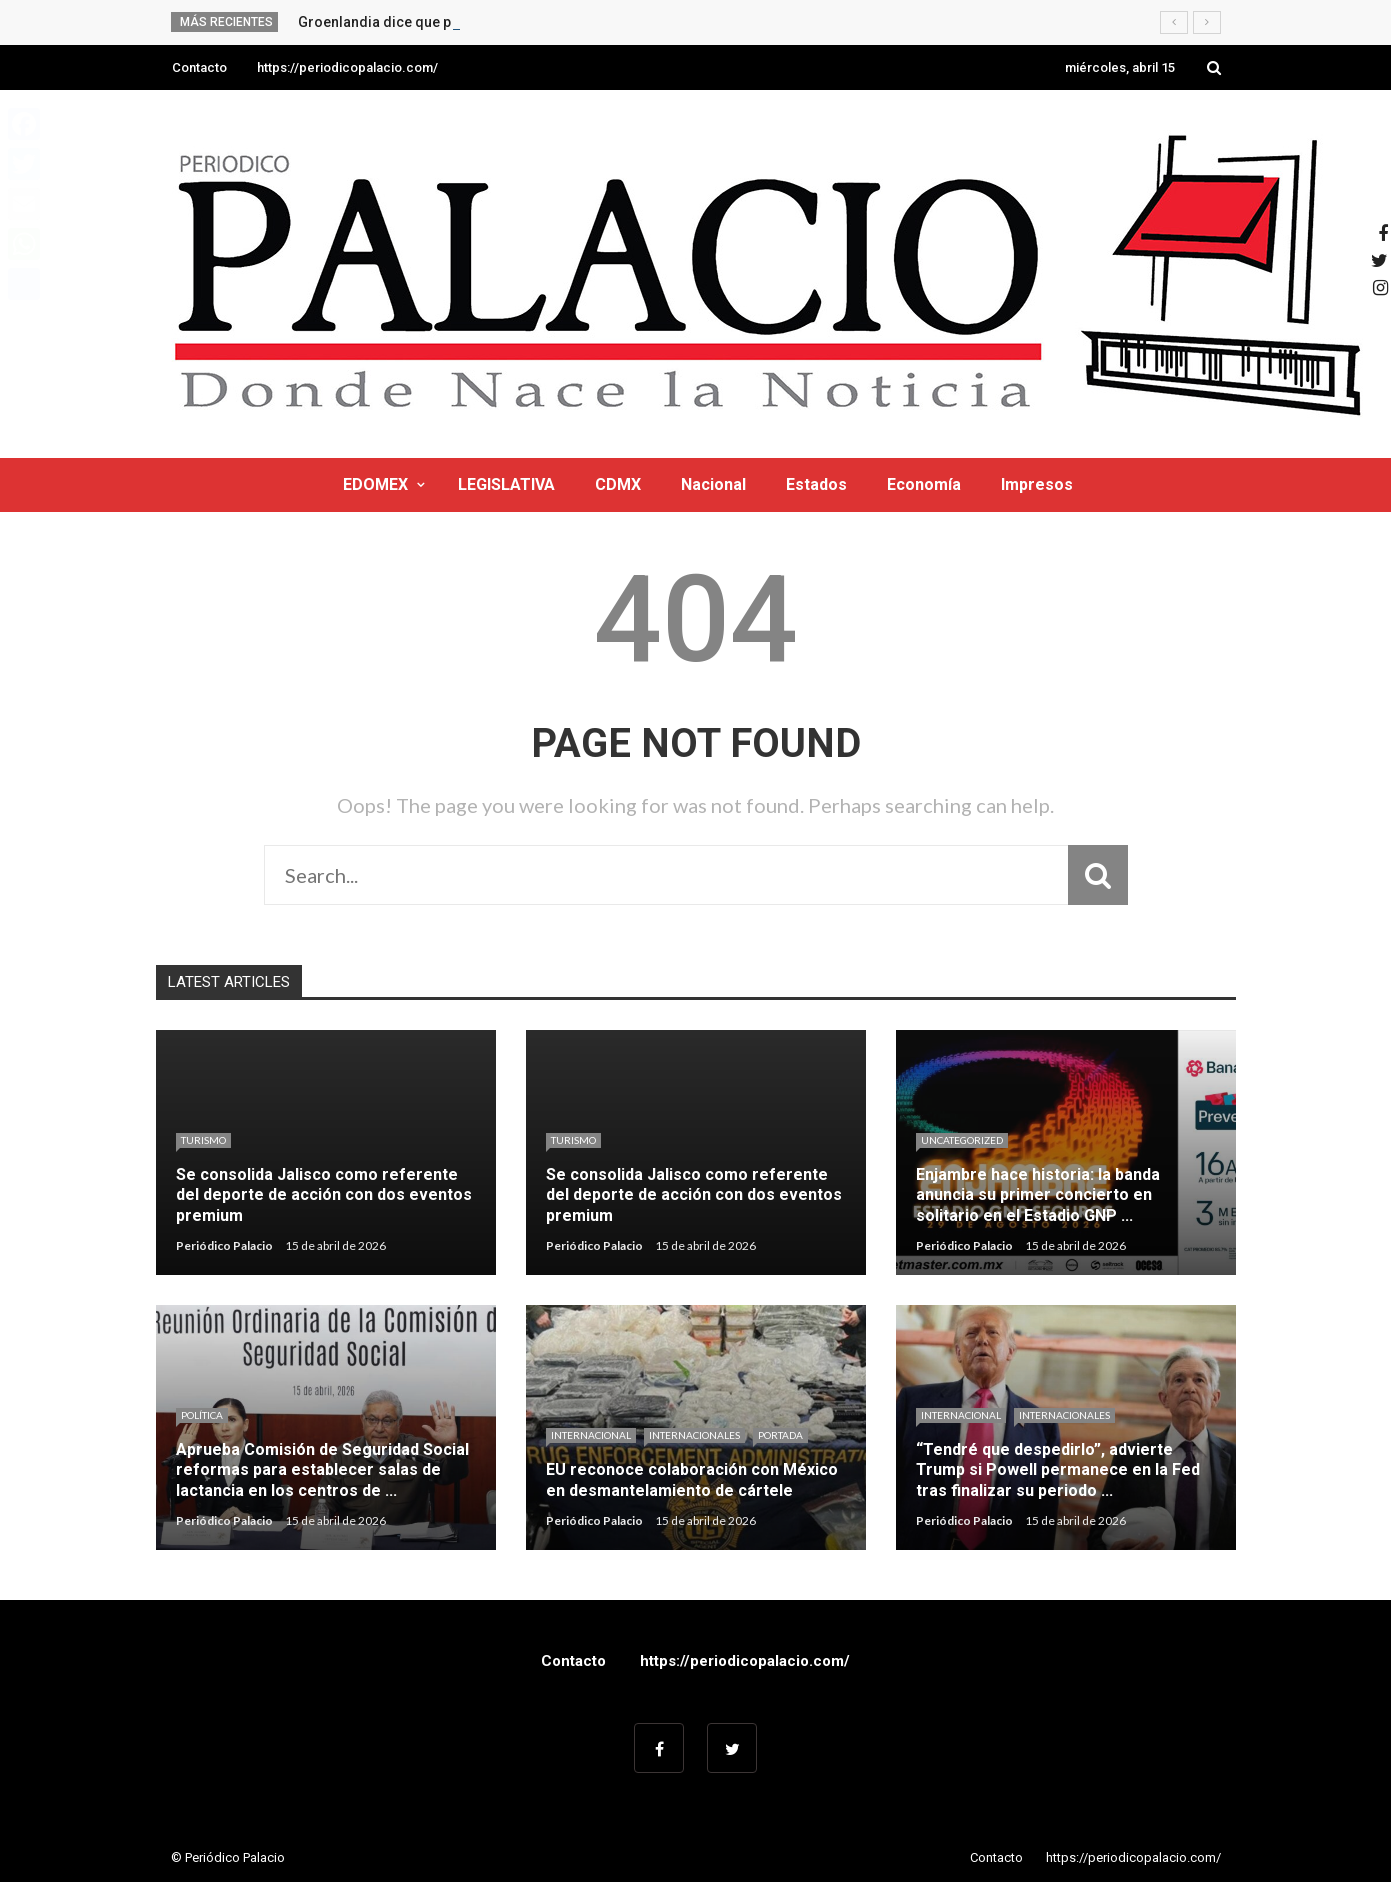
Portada (780, 1435)
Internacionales (694, 1435)
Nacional (713, 484)
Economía (924, 484)
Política (202, 1415)
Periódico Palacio (224, 1245)
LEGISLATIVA (506, 484)
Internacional (591, 1435)
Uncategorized (962, 1140)
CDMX (618, 484)
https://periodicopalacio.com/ (347, 67)
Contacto (199, 67)
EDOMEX (375, 484)
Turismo (203, 1140)
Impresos (1037, 484)
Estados (816, 484)
